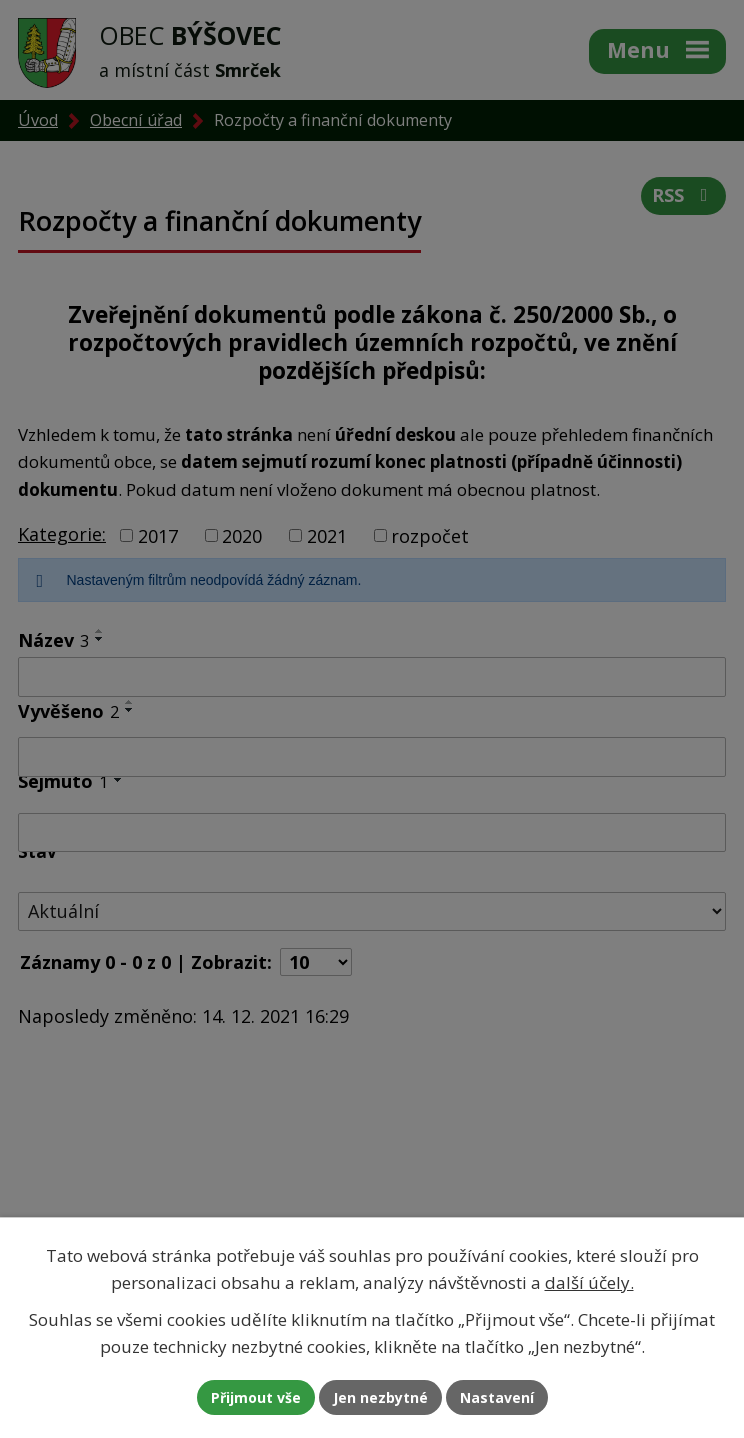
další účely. (589, 1282)
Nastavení (497, 1397)
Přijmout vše (256, 1397)
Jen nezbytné (380, 1397)
